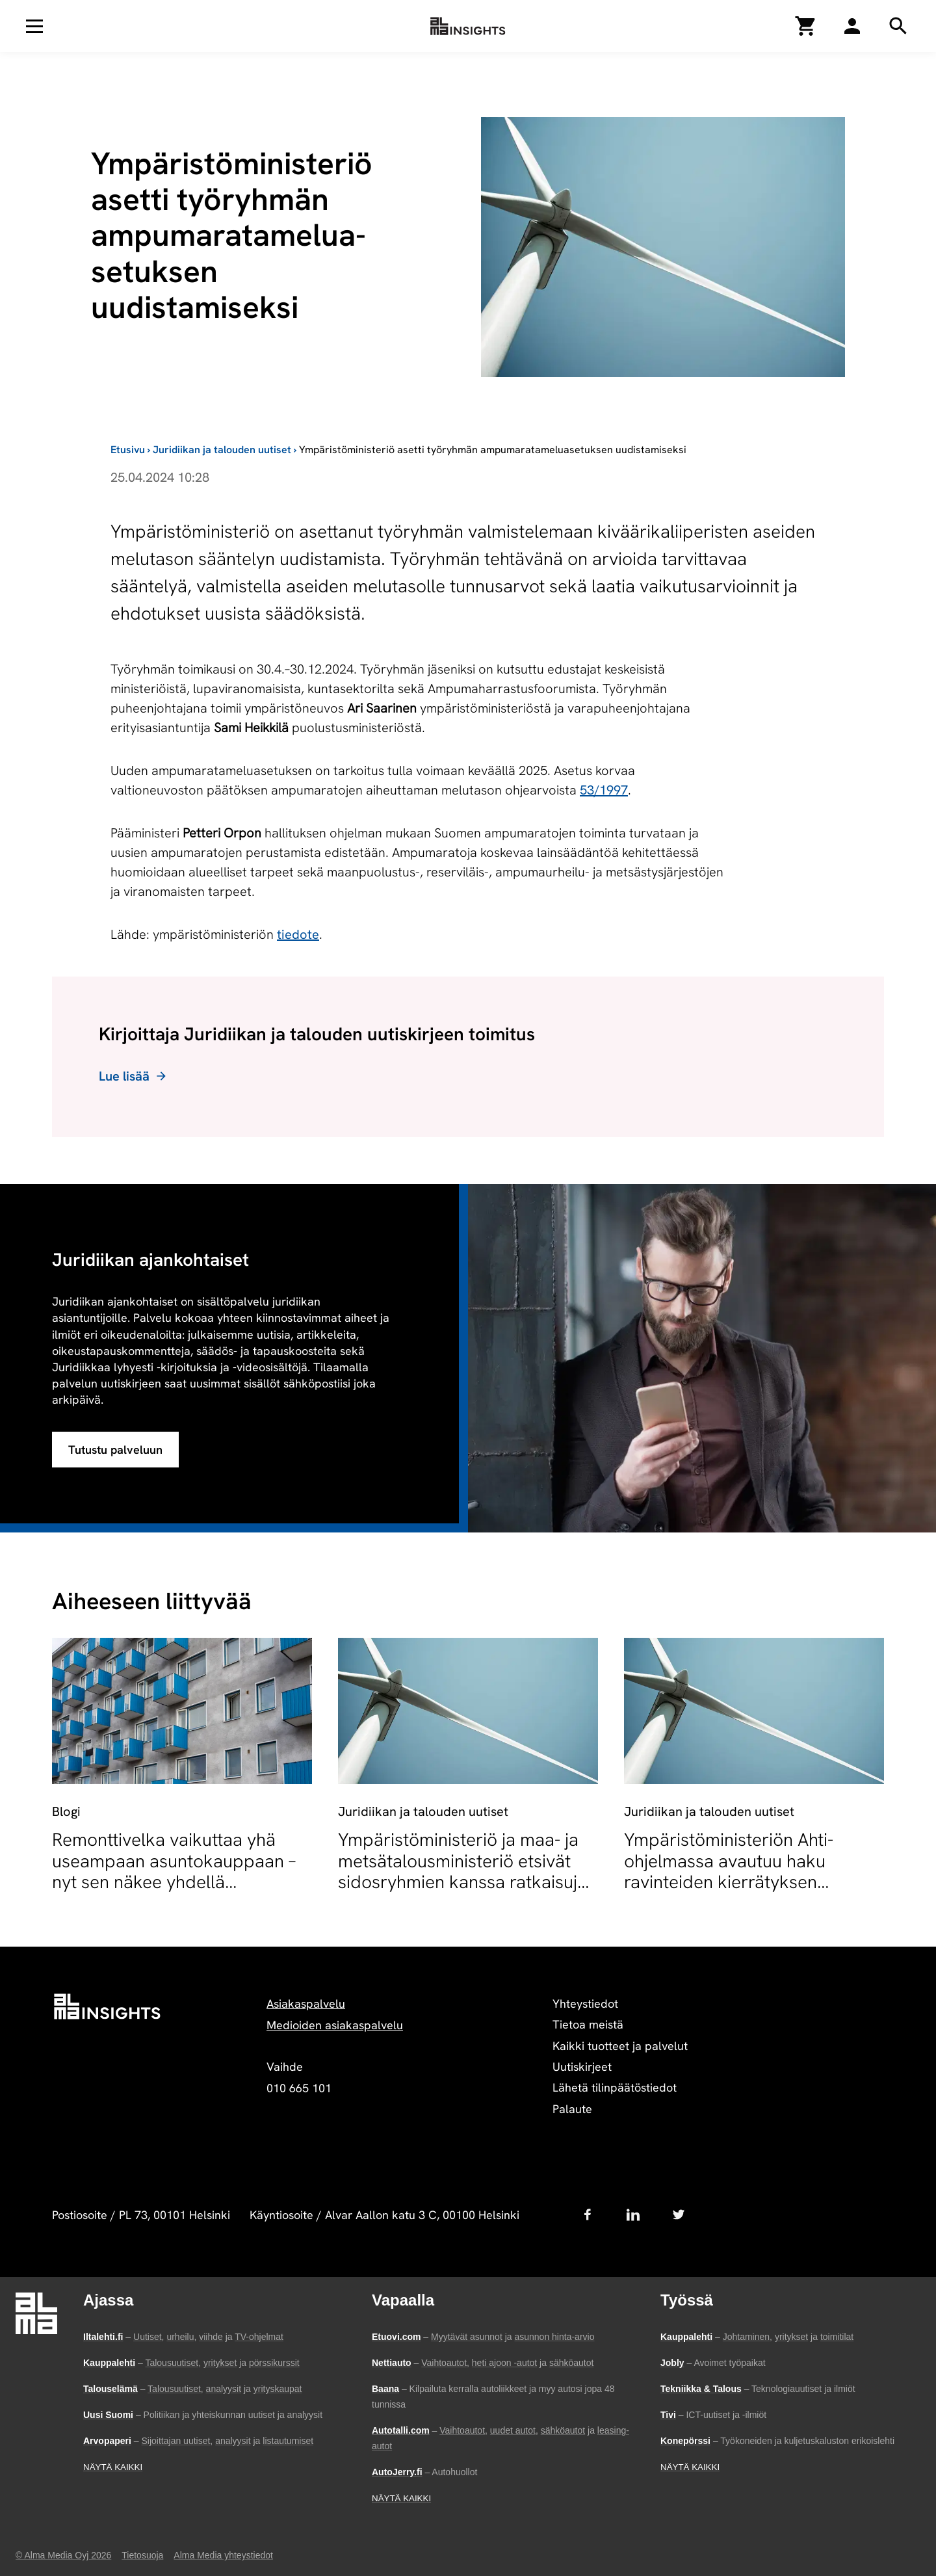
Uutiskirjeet (582, 2066)
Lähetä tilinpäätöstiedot (614, 2087)
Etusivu (127, 449)
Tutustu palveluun (115, 1449)
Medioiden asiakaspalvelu (334, 2024)
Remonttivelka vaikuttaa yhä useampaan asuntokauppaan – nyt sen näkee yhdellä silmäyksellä (174, 1871)
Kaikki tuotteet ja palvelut (620, 2045)
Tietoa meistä (587, 2024)
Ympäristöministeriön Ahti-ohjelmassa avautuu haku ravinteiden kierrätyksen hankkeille (728, 1871)
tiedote (298, 934)
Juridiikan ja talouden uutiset (222, 449)
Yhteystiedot (585, 2003)
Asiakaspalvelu (305, 2003)
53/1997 (604, 790)
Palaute (572, 2108)
